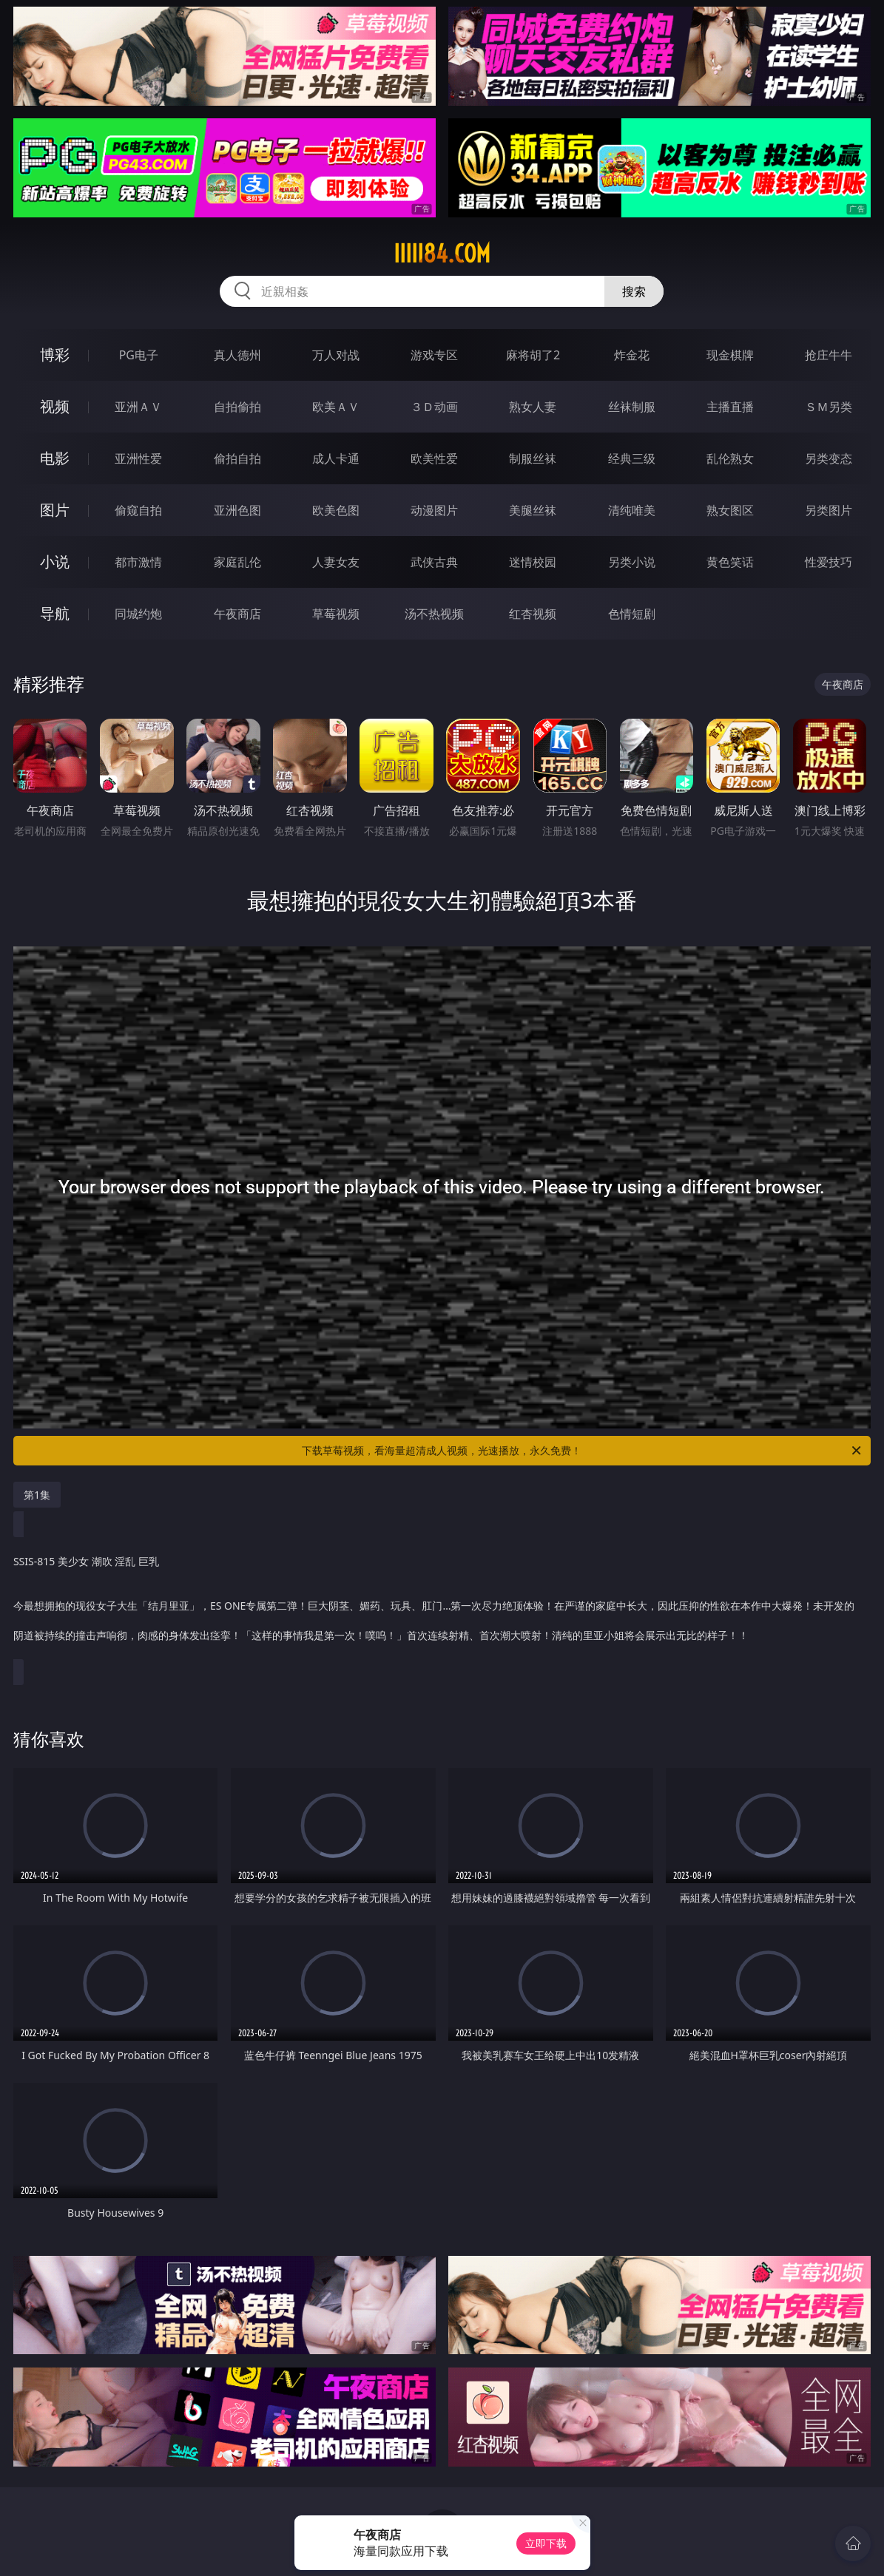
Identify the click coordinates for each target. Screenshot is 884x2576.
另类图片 (828, 510)
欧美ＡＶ (336, 407)
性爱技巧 (828, 562)
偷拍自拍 (237, 458)
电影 (55, 458)
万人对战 (336, 355)
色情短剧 (631, 614)
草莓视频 (336, 614)
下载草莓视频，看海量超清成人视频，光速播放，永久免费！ (582, 1451)
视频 (55, 406)
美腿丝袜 (532, 510)
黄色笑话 (730, 562)
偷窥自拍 (138, 510)
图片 (55, 510)
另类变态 (828, 458)
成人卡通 (336, 458)
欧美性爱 (434, 458)
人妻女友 (336, 562)
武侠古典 (434, 562)
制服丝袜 (532, 458)
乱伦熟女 (730, 458)
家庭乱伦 (237, 562)
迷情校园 (532, 562)
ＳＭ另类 (828, 407)
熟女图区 (730, 510)
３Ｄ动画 (434, 407)
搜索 (634, 291)
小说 (55, 562)
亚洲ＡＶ (138, 407)
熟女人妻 (532, 407)
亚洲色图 (237, 510)
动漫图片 (434, 510)
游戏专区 (434, 355)
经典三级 (631, 458)
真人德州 (237, 355)
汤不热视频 (434, 614)
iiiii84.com (442, 253)
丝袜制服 (631, 407)
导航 (55, 613)
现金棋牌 (730, 355)
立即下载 (546, 2543)
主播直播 (730, 407)
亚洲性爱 (138, 458)
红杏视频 (532, 614)
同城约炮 (138, 614)
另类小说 (631, 562)
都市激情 (138, 562)
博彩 (55, 355)
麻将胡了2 (533, 355)
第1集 (37, 1495)
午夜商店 (237, 614)
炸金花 (631, 355)
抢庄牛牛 (828, 355)
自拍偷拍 (237, 407)
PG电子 (138, 355)
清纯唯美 (631, 510)
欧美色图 (336, 510)
